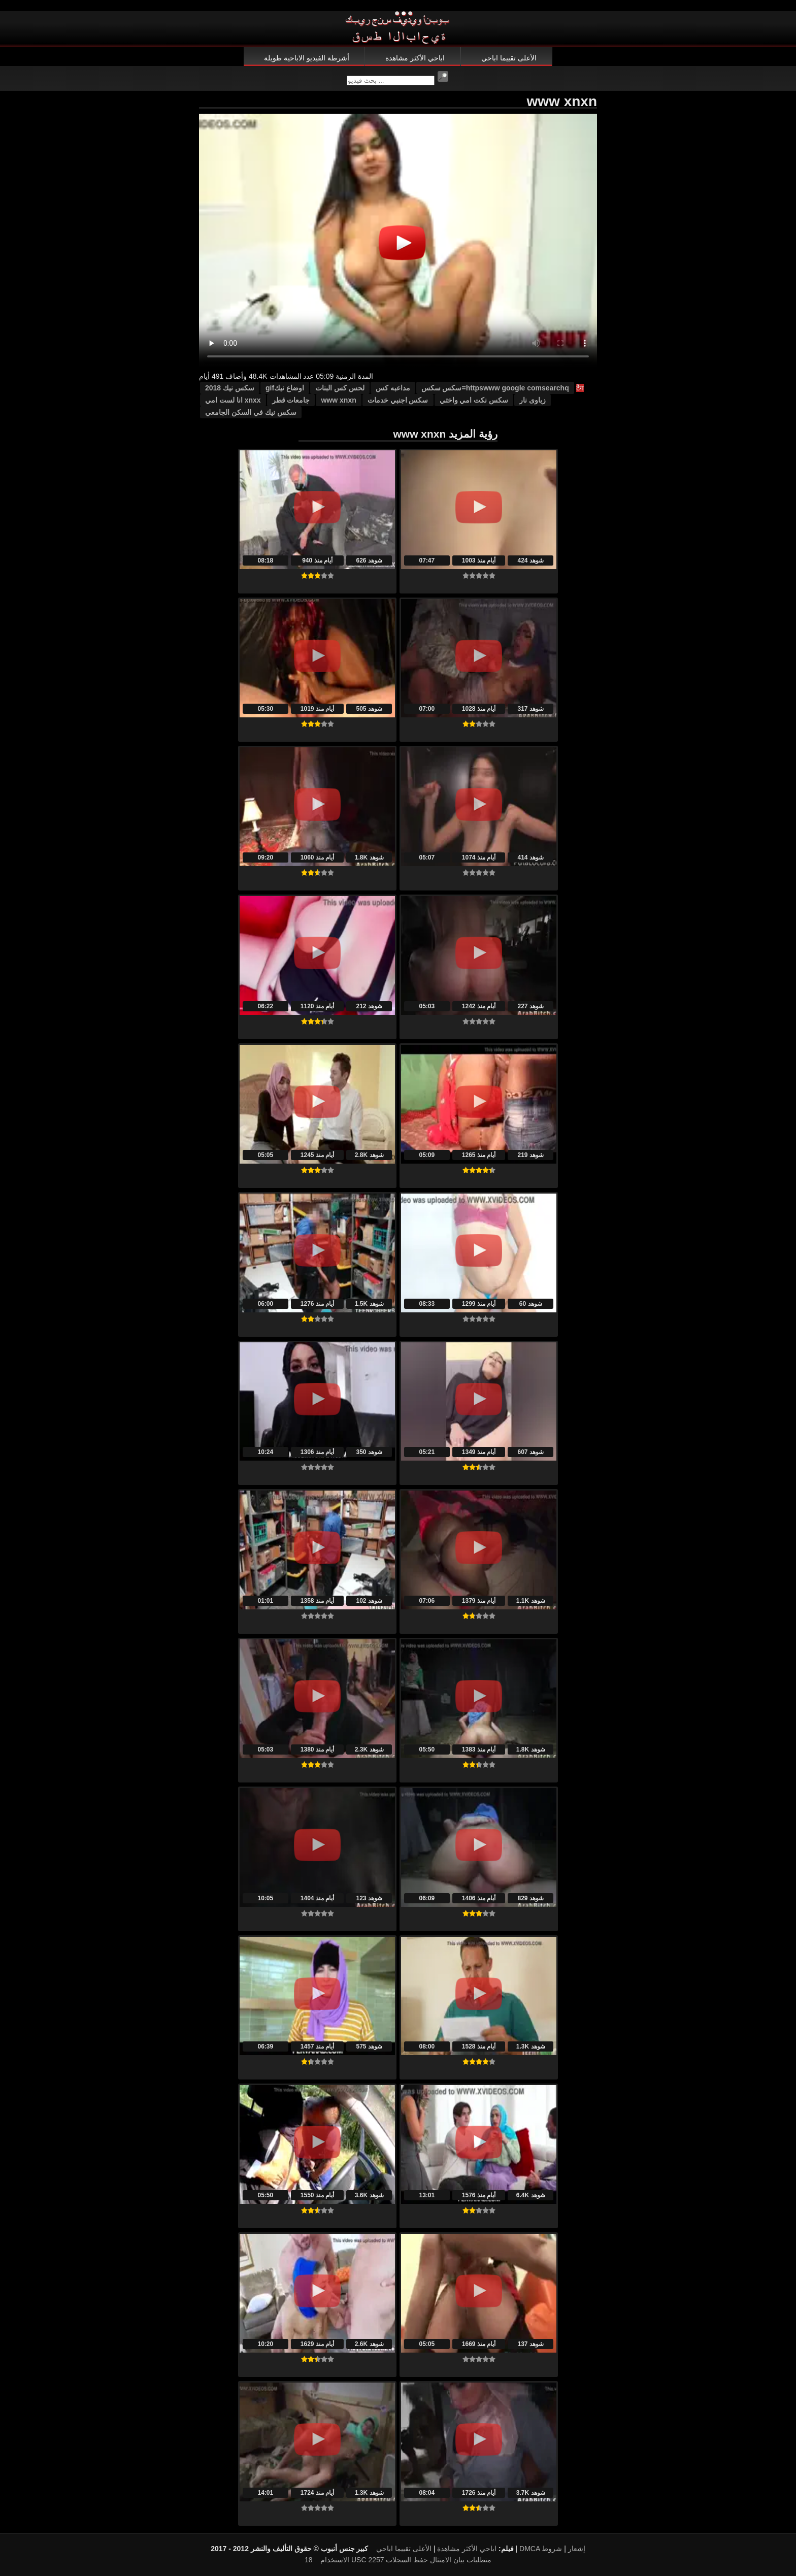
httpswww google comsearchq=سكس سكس (495, 388)
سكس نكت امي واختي (474, 400)
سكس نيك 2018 (229, 388)
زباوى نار (532, 400)
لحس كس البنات (339, 388)
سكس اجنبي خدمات (398, 400)
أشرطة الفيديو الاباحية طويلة (306, 58)
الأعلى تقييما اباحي (509, 58)
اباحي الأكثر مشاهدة (415, 58)
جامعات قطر (291, 400)
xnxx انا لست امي (233, 400)
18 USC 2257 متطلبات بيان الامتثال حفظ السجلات (398, 2560)
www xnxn (338, 400)
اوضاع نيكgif (285, 388)
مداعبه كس (393, 388)
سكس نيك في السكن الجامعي (250, 412)
